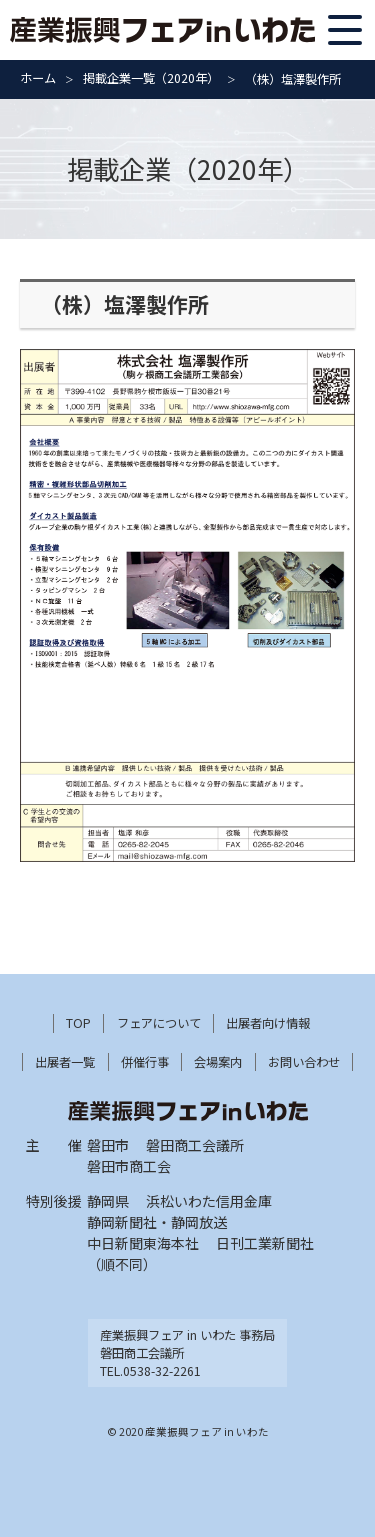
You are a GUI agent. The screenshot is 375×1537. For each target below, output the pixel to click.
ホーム (38, 78)
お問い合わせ (304, 1062)
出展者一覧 (65, 1062)
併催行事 (145, 1062)
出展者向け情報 (268, 1023)
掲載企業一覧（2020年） (151, 78)
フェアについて (159, 1023)
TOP (78, 1023)
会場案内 (218, 1062)
